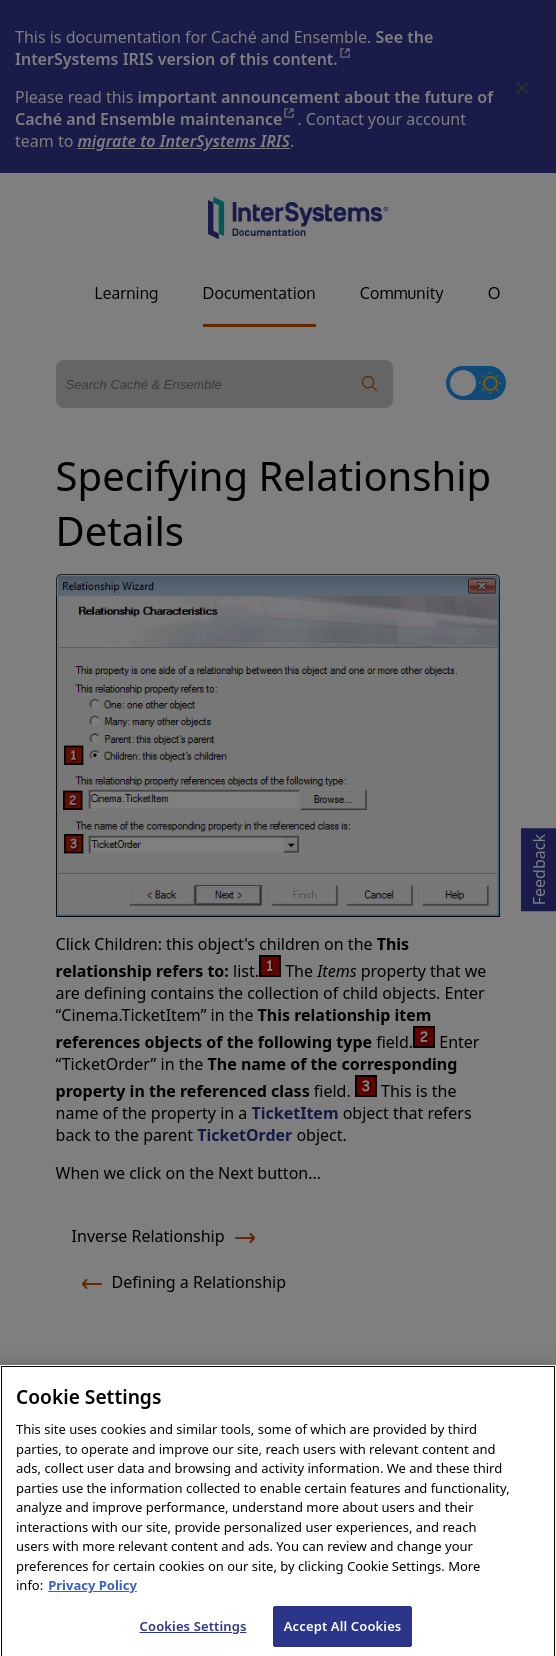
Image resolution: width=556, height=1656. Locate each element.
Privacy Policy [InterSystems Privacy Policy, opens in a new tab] (92, 1593)
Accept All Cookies (343, 1634)
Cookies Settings (193, 1634)
